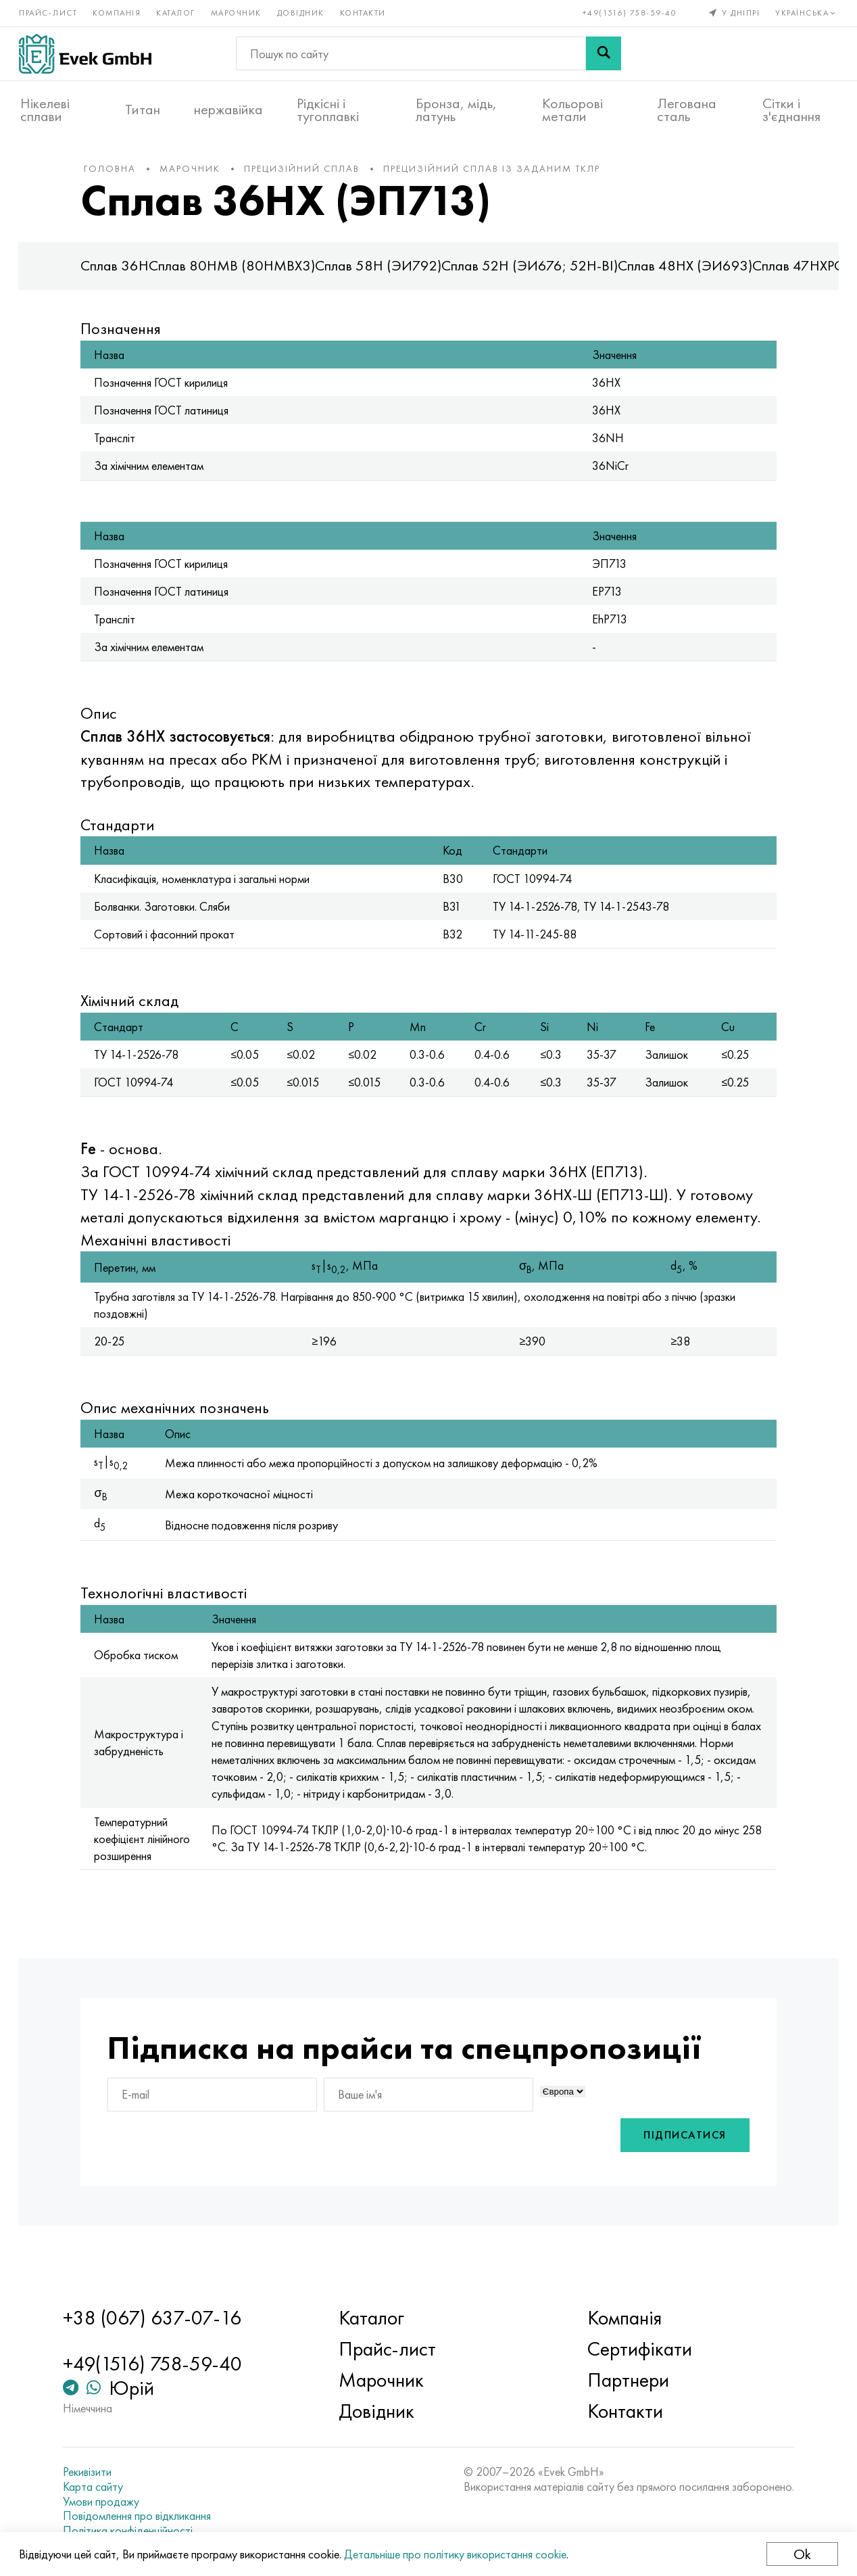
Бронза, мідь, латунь (456, 108)
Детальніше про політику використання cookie (456, 2554)
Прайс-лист (49, 12)
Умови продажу (108, 2501)
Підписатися (676, 2166)
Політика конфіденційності (134, 2530)
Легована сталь (686, 108)
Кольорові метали (572, 108)
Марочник (237, 12)
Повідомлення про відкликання (144, 2515)
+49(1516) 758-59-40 (628, 12)
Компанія (118, 12)
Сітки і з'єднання (791, 108)
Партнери (625, 2380)
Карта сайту (100, 2486)
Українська (806, 12)
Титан (142, 109)
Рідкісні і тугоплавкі (328, 108)
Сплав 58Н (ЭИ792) (387, 273)
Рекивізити (94, 2471)
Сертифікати (637, 2349)
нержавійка (228, 109)
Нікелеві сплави (45, 108)
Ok (801, 2554)
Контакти (364, 12)
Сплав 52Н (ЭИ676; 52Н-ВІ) (539, 273)
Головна (119, 175)
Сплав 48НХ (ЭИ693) (694, 273)
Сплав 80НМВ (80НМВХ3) (241, 273)
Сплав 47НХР (802, 273)
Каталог (177, 12)
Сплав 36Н (124, 273)
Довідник (302, 12)
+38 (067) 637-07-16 (159, 2318)
